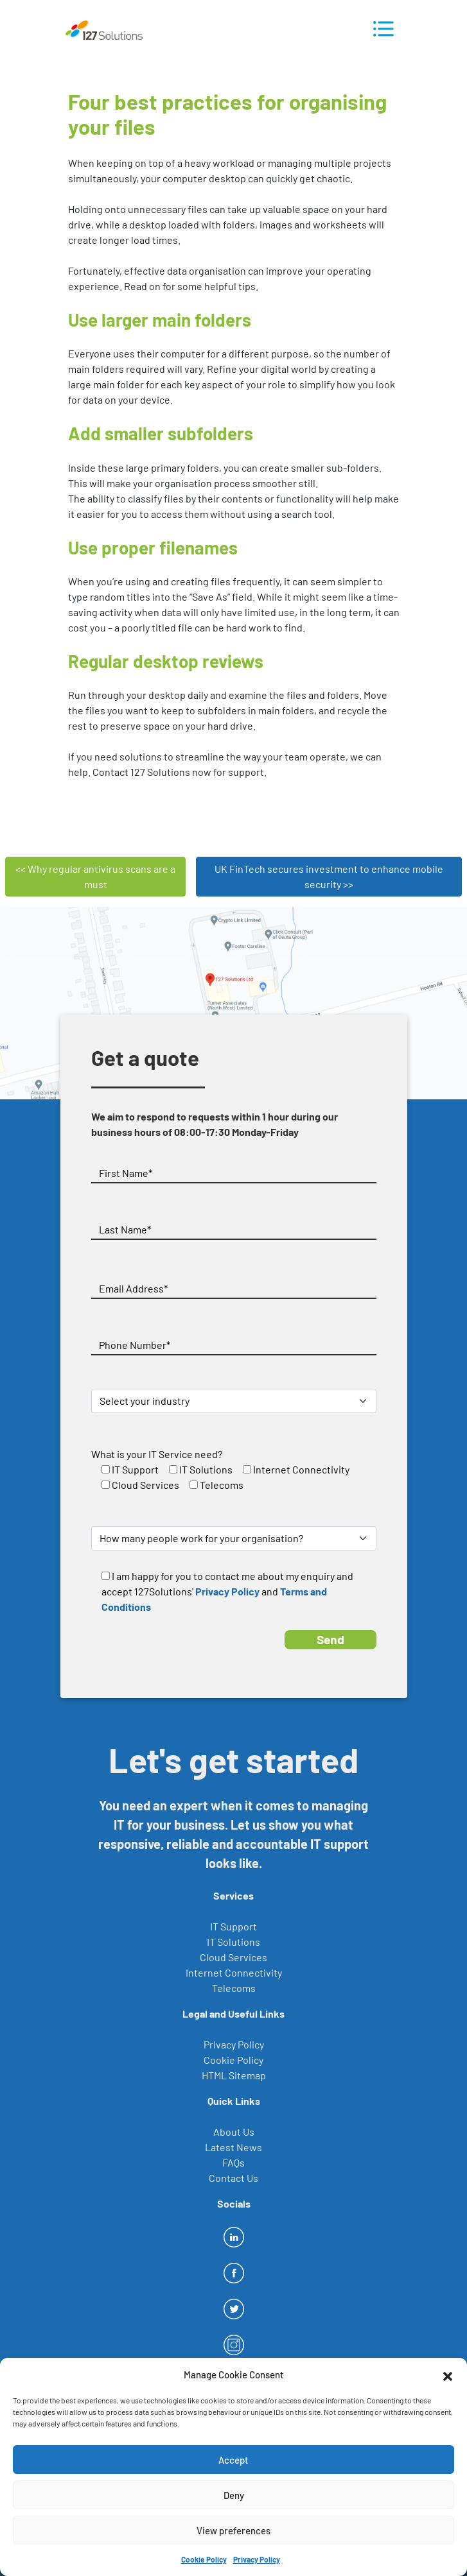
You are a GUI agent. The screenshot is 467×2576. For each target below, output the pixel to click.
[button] (447, 2374)
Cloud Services (233, 1957)
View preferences (233, 2530)
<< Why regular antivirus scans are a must (95, 876)
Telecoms (234, 1988)
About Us (233, 2131)
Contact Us (233, 2178)
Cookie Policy (204, 2559)
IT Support (233, 1926)
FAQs (233, 2162)
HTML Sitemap (234, 2075)
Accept (233, 2460)
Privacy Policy (256, 2559)
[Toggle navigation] (383, 28)
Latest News (233, 2147)
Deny (234, 2495)
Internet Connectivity (234, 1972)
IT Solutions (233, 1942)
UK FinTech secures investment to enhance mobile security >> (329, 876)
